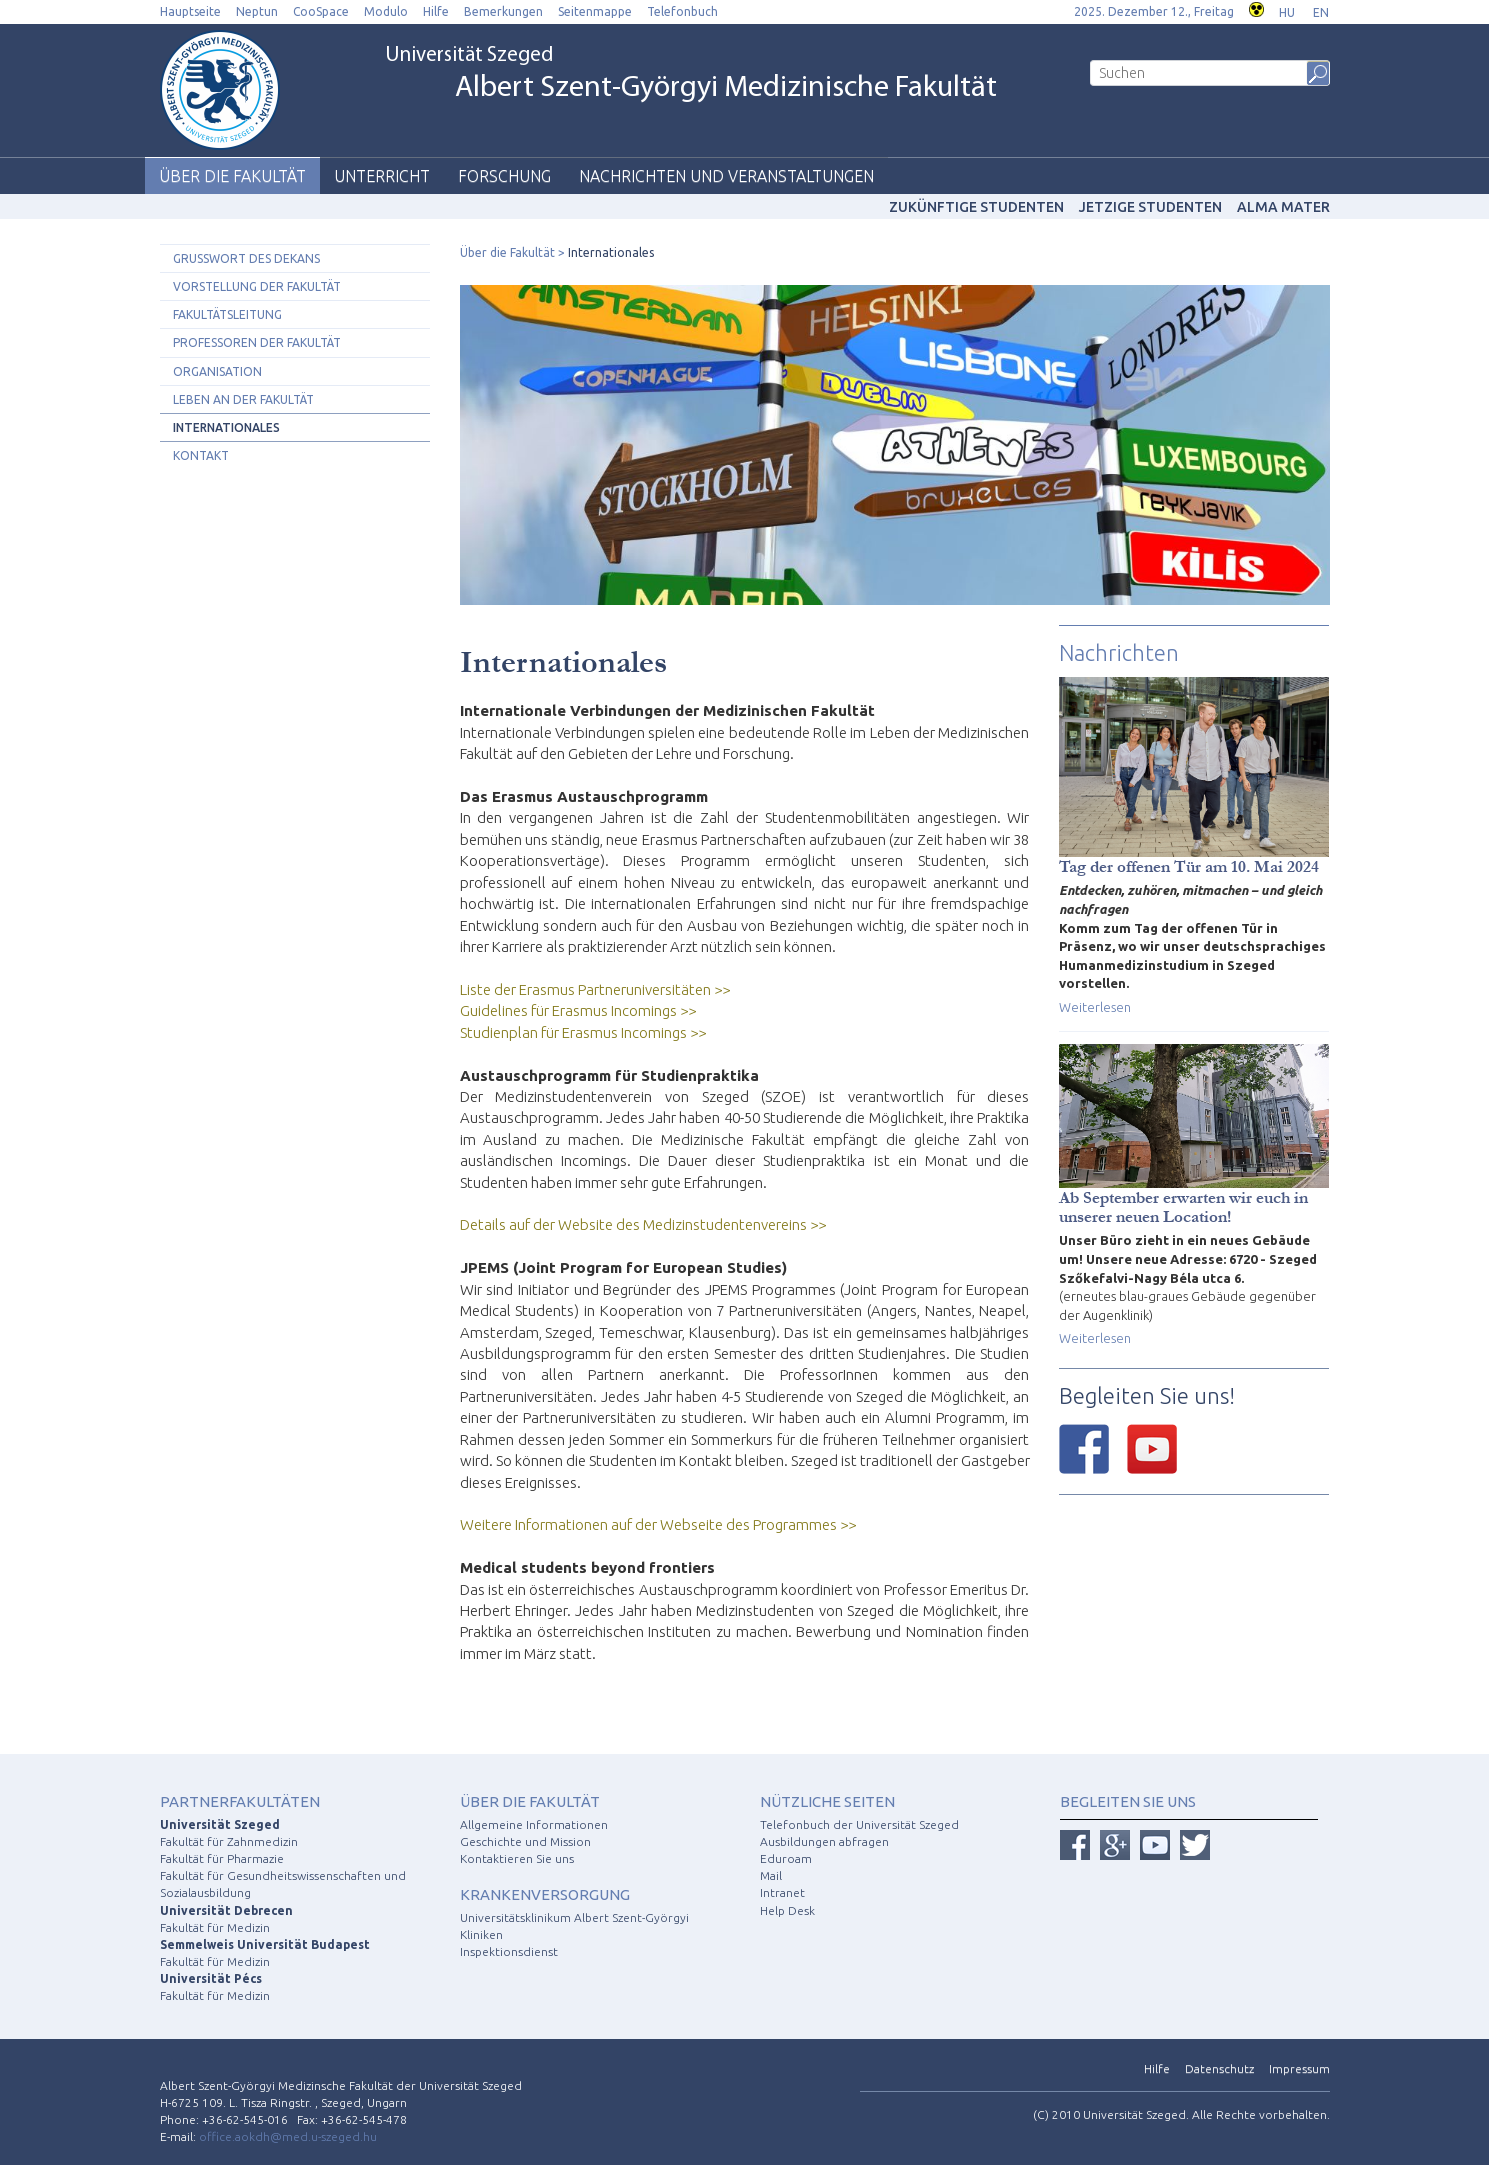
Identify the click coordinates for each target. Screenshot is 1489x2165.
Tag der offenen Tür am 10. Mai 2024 (1189, 866)
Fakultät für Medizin (215, 1927)
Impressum (1299, 2068)
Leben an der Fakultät (243, 399)
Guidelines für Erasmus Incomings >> (578, 1010)
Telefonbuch (682, 11)
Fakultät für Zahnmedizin (229, 1841)
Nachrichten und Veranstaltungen (726, 176)
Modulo (386, 11)
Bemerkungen (503, 11)
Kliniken (481, 1934)
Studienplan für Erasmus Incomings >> (583, 1032)
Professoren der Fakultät (257, 342)
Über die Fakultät (232, 176)
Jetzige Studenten (1150, 207)
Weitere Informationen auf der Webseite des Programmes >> (658, 1524)
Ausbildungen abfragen (824, 1841)
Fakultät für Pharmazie (222, 1858)
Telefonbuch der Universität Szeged (859, 1824)
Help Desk (787, 1910)
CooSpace (321, 11)
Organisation (217, 371)
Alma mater (1283, 207)
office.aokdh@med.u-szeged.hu (288, 2136)
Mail (771, 1875)
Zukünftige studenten (976, 207)
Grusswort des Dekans (246, 258)
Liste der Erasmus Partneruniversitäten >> (595, 989)
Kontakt (201, 455)
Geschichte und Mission (525, 1841)
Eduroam (786, 1858)
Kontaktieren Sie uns (517, 1858)
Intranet (782, 1892)
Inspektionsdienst (509, 1951)
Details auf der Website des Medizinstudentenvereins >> (643, 1224)
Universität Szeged (691, 75)
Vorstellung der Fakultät (257, 286)
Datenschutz (1219, 2068)
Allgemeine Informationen (534, 1824)
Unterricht (382, 176)
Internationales (226, 427)
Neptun (257, 11)
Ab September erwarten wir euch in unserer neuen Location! (1183, 1207)
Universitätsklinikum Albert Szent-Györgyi (574, 1917)
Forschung (504, 176)
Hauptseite (190, 11)
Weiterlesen (1095, 1007)
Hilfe (436, 11)
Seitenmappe (595, 11)
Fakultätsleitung (227, 314)
